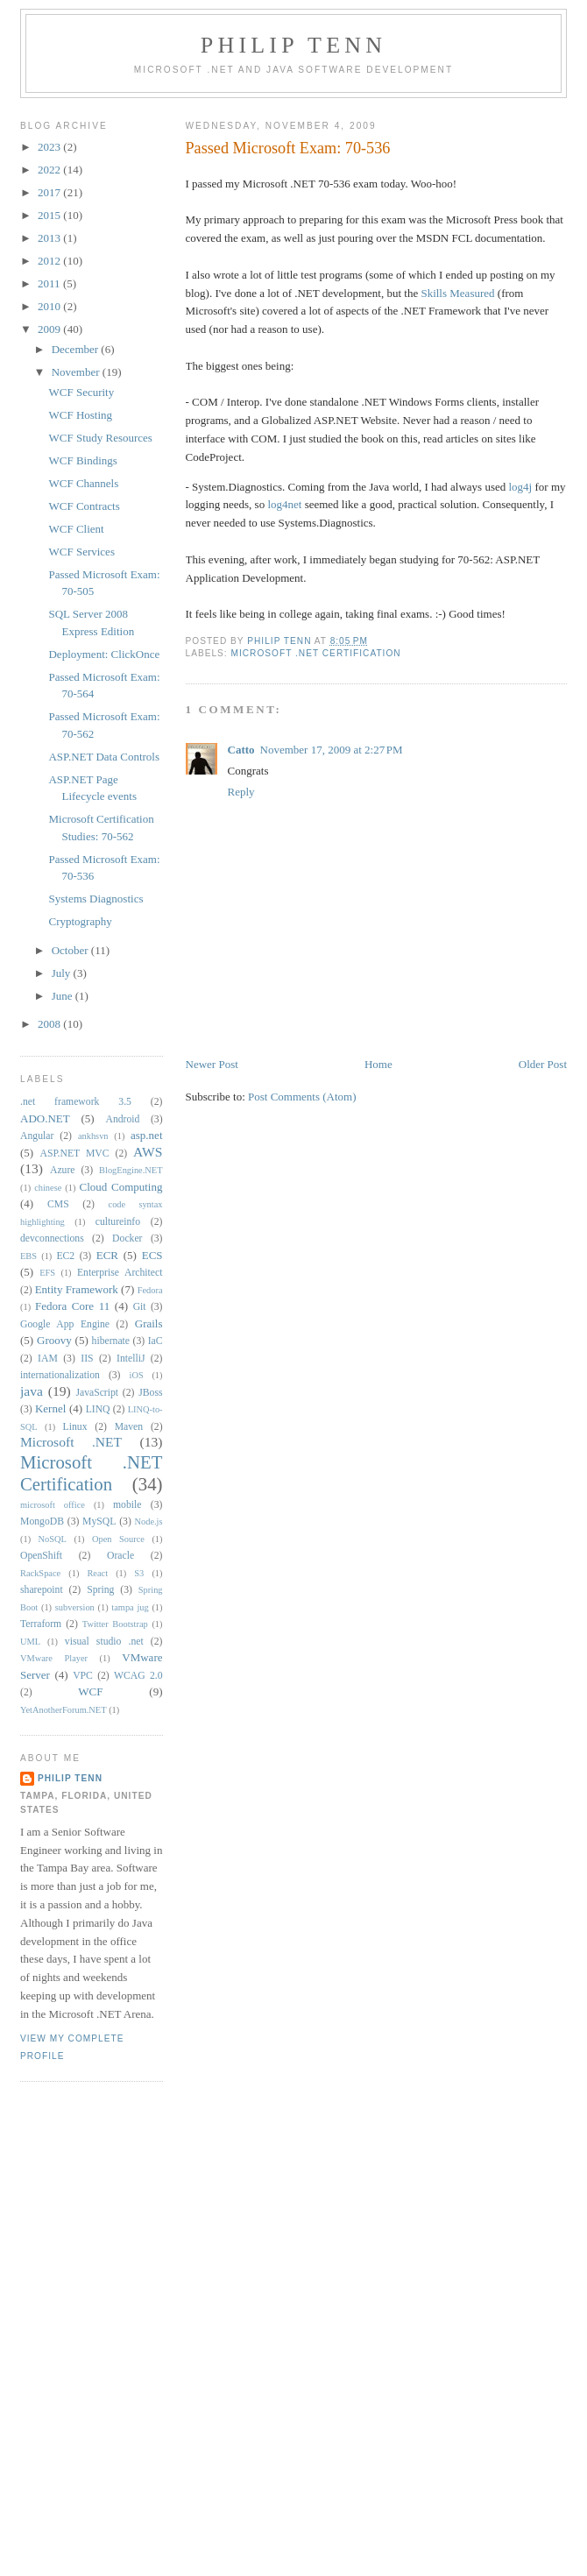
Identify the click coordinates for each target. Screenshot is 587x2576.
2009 (50, 329)
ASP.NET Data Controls (103, 756)
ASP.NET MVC (74, 1153)
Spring (100, 1590)
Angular (36, 1136)
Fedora (150, 1290)
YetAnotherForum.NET (63, 1710)
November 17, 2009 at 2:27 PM (331, 749)
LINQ (98, 1409)
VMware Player (54, 1658)
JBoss (150, 1392)
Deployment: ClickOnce (103, 654)
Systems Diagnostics (95, 898)
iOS (137, 1375)
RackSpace (40, 1573)
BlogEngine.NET (130, 1170)
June (63, 995)
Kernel (50, 1408)
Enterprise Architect (120, 1272)
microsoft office (52, 1505)
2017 (50, 192)
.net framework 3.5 (75, 1102)
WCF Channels (83, 483)
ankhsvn (93, 1136)
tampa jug (129, 1607)
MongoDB (42, 1521)
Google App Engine (65, 1324)
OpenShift (41, 1555)
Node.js (149, 1521)
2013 (50, 237)
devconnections (52, 1238)
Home (378, 1064)
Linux (75, 1427)
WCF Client (75, 528)
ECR (107, 1255)
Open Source (118, 1539)
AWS (147, 1151)
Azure (62, 1170)
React (97, 1573)
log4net (284, 504)
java (31, 1391)
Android (122, 1119)
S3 (139, 1573)
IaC (155, 1341)
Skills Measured (457, 293)
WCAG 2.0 (138, 1675)
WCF (90, 1691)
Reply (241, 791)
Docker (127, 1238)
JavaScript (96, 1392)
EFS (47, 1272)
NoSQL (53, 1539)
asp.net (146, 1135)
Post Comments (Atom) (302, 1096)
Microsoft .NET (71, 1441)
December (77, 349)
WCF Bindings (82, 460)
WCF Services (81, 551)
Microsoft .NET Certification (316, 653)
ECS (152, 1255)
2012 (50, 260)
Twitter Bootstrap (115, 1624)
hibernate (111, 1341)
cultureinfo (117, 1222)
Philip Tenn (293, 45)
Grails (149, 1323)
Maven (129, 1427)
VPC (83, 1675)
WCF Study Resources (100, 437)
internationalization (60, 1375)
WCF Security (81, 392)
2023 (50, 146)
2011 (50, 283)
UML (30, 1641)
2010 (50, 306)
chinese (47, 1187)
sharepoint (41, 1590)
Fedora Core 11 (72, 1306)
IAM (48, 1358)
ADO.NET (45, 1118)
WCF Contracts (83, 506)
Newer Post (212, 1064)
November (77, 372)
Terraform (40, 1624)
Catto (241, 749)
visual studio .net (104, 1641)
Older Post (543, 1064)
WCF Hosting (80, 414)
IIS (87, 1358)
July (63, 973)
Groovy (54, 1340)
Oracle (120, 1555)
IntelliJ (131, 1358)
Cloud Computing (121, 1186)
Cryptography (79, 921)
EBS (28, 1256)
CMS (58, 1204)
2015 (50, 215)
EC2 (65, 1256)
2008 (50, 1023)
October (71, 950)
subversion (75, 1607)
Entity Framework (76, 1289)
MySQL (99, 1521)
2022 (50, 169)
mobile (127, 1505)
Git (139, 1307)
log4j (521, 486)
